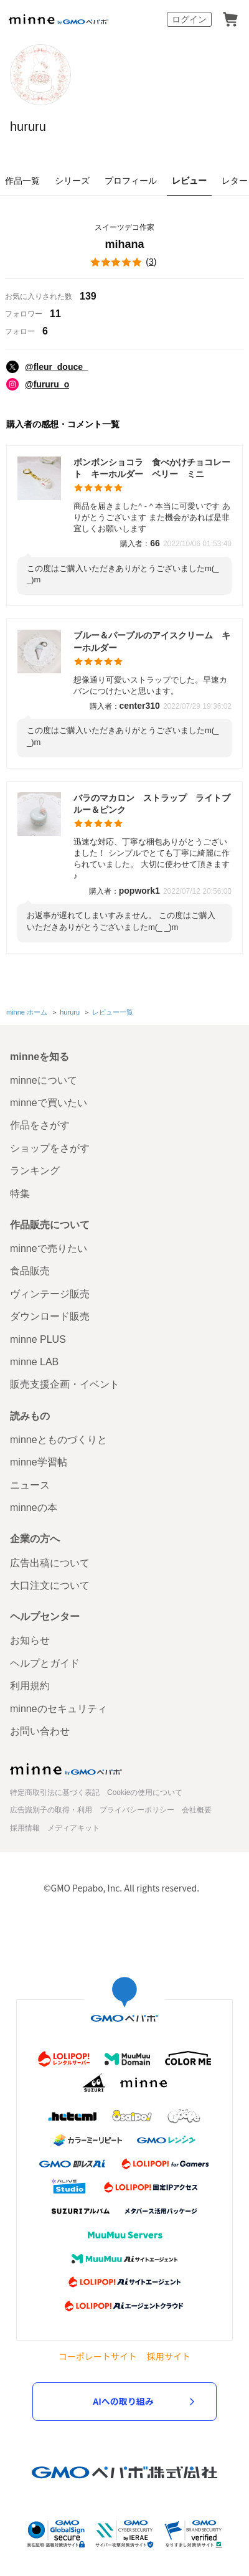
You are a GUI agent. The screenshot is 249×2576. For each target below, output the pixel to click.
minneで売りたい (48, 1248)
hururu (28, 126)
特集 (20, 1193)
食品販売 (30, 1271)
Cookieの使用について (144, 1792)
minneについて (43, 1080)
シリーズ (72, 181)
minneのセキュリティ (58, 1708)
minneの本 (33, 1507)
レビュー (189, 181)
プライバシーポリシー (137, 1810)
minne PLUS (38, 1339)
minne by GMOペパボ (58, 19)
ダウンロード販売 (50, 1316)
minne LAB (34, 1362)
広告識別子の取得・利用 (51, 1810)
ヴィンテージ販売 (50, 1294)
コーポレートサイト (98, 2356)
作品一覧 (22, 181)
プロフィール (131, 181)
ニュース (30, 1485)
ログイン (189, 19)
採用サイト (168, 2356)
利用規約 (30, 1685)
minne (66, 1768)
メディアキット (73, 1828)
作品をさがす (40, 1125)
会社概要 (197, 1810)
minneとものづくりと (58, 1439)
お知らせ (30, 1640)
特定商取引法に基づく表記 (55, 1792)
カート (230, 19)
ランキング (35, 1170)
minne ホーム (26, 1012)
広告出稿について (50, 1563)
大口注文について (50, 1585)
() (125, 262)
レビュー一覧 (112, 1012)
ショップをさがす (50, 1148)
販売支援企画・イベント (65, 1384)
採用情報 (25, 1828)
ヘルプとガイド (45, 1663)
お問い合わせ (40, 1731)
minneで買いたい (48, 1102)
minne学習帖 (38, 1462)
